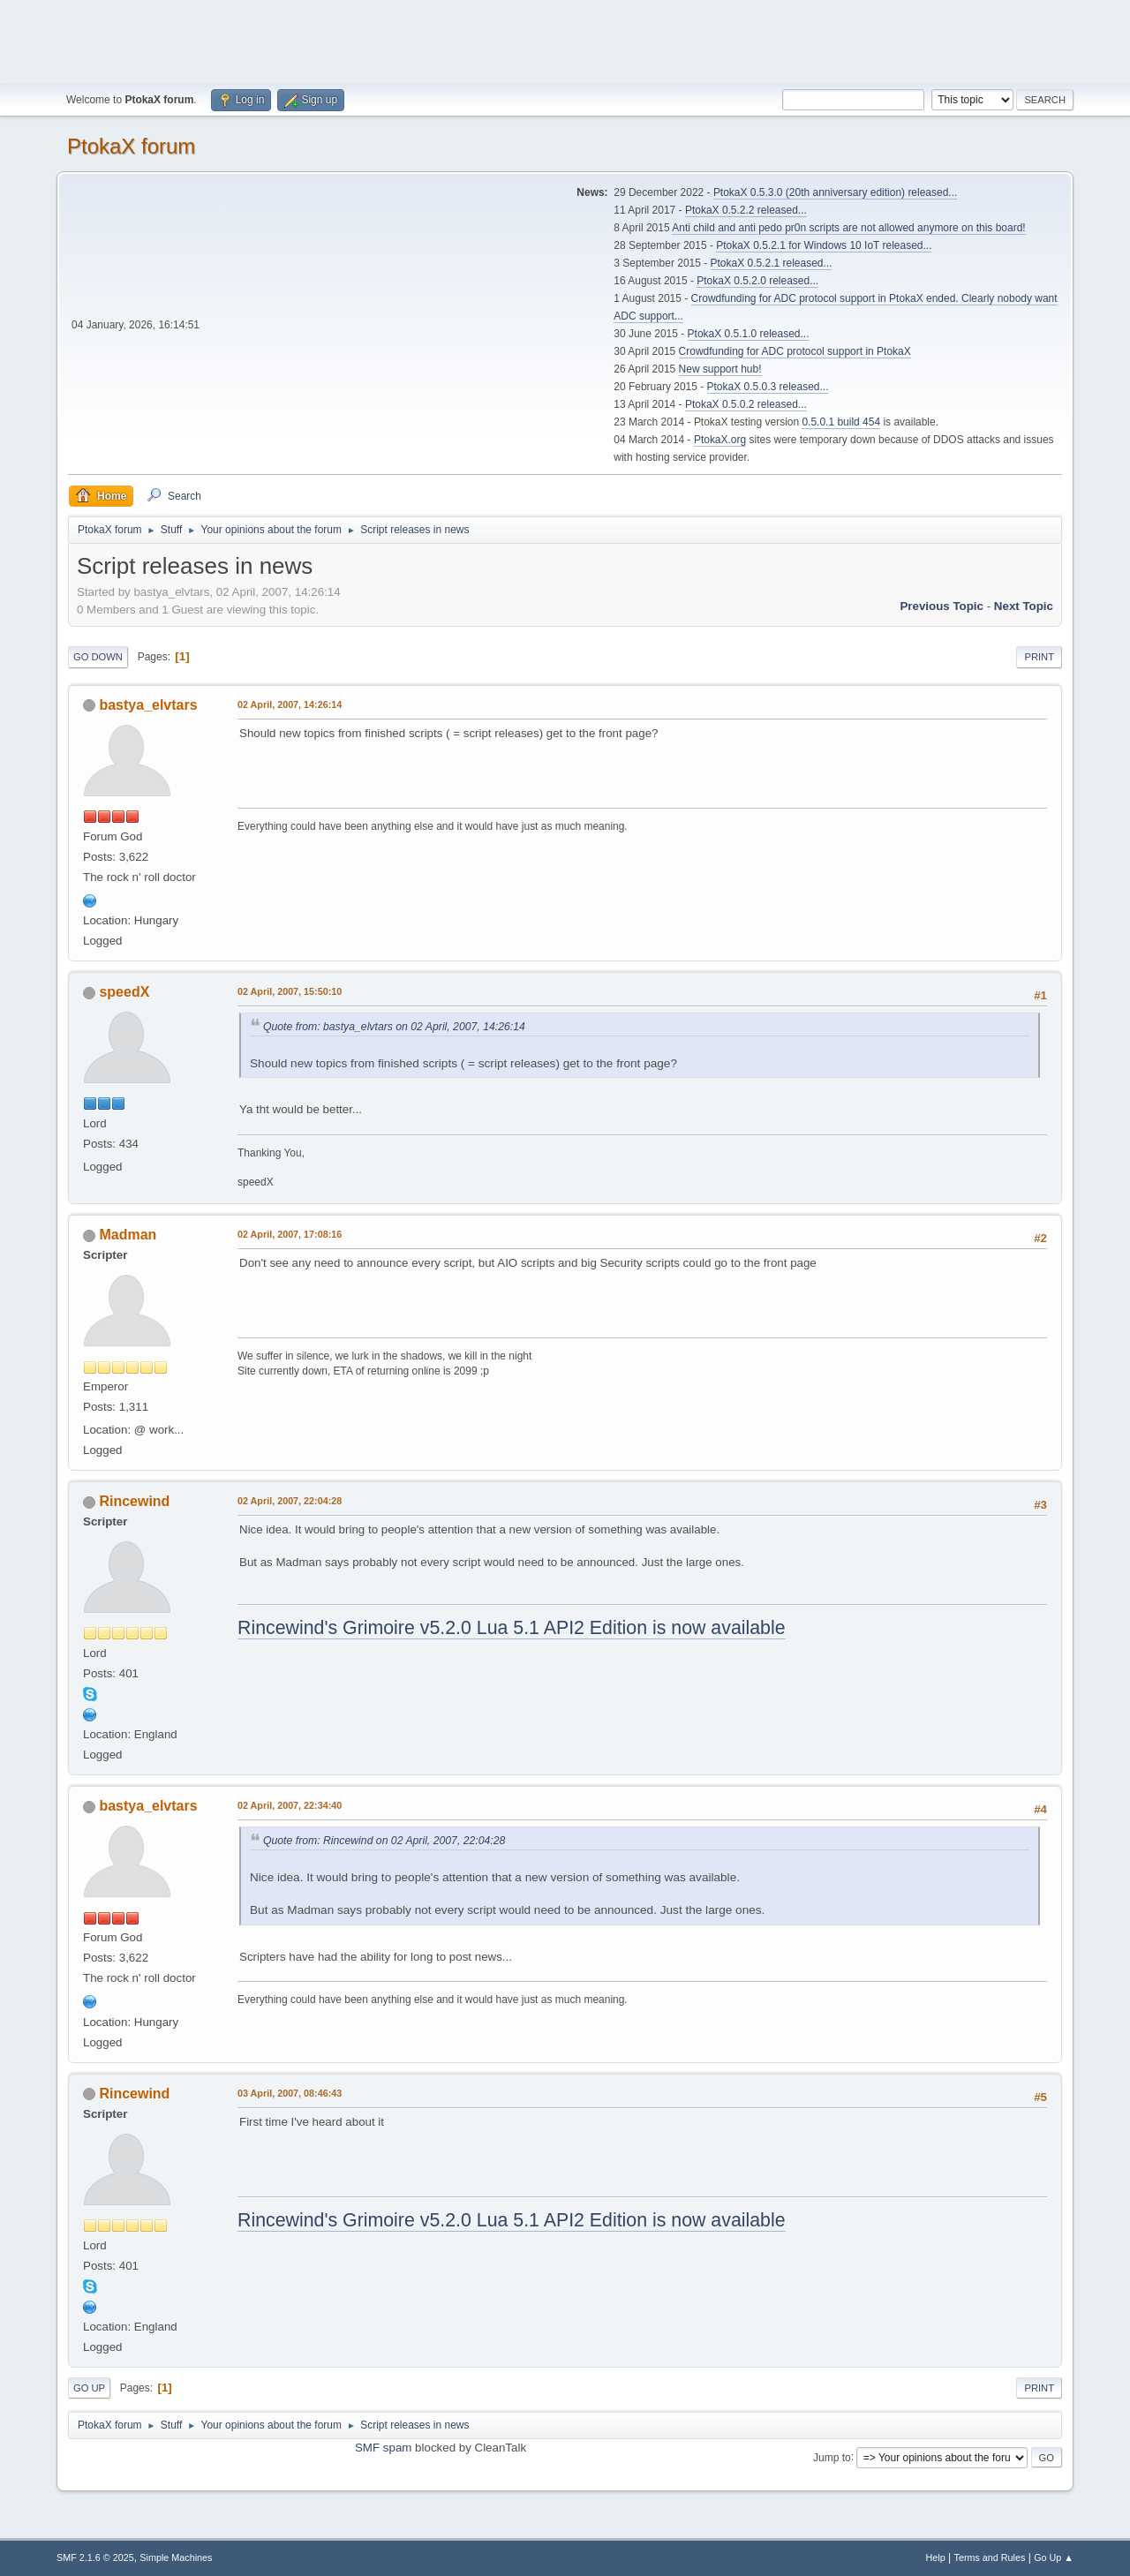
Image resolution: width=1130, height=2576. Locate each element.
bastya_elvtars (148, 704)
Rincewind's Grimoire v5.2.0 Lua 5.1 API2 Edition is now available (511, 1627)
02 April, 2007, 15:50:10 (289, 991)
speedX (124, 991)
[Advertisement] (565, 39)
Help (935, 2557)
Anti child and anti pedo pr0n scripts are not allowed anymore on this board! (848, 228)
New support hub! (720, 369)
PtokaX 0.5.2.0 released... (757, 281)
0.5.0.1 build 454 (841, 422)
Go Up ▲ (1054, 2557)
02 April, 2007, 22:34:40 (289, 1805)
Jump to (832, 2457)
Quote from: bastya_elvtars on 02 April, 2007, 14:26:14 (394, 1027)
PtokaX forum (131, 146)
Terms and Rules (990, 2557)
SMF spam (383, 2447)
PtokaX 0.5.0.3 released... (768, 386)
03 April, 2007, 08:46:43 (289, 2093)
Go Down (98, 657)
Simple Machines (175, 2557)
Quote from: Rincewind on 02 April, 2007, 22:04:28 (384, 1840)
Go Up (89, 2388)
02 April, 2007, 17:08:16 (289, 1234)
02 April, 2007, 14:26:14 (289, 704)
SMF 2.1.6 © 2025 (95, 2557)
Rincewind (134, 1501)
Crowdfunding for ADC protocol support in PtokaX (795, 351)
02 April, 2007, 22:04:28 (289, 1500)
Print (1039, 657)
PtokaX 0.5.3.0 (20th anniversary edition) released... (835, 192)
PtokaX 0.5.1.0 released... (749, 334)
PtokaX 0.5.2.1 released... (771, 263)
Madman (127, 1234)
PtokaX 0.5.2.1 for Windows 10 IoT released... (823, 245)
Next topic (1023, 606)
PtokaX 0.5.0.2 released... (746, 404)
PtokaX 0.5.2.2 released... (746, 210)
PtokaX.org (720, 439)
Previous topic (941, 606)
